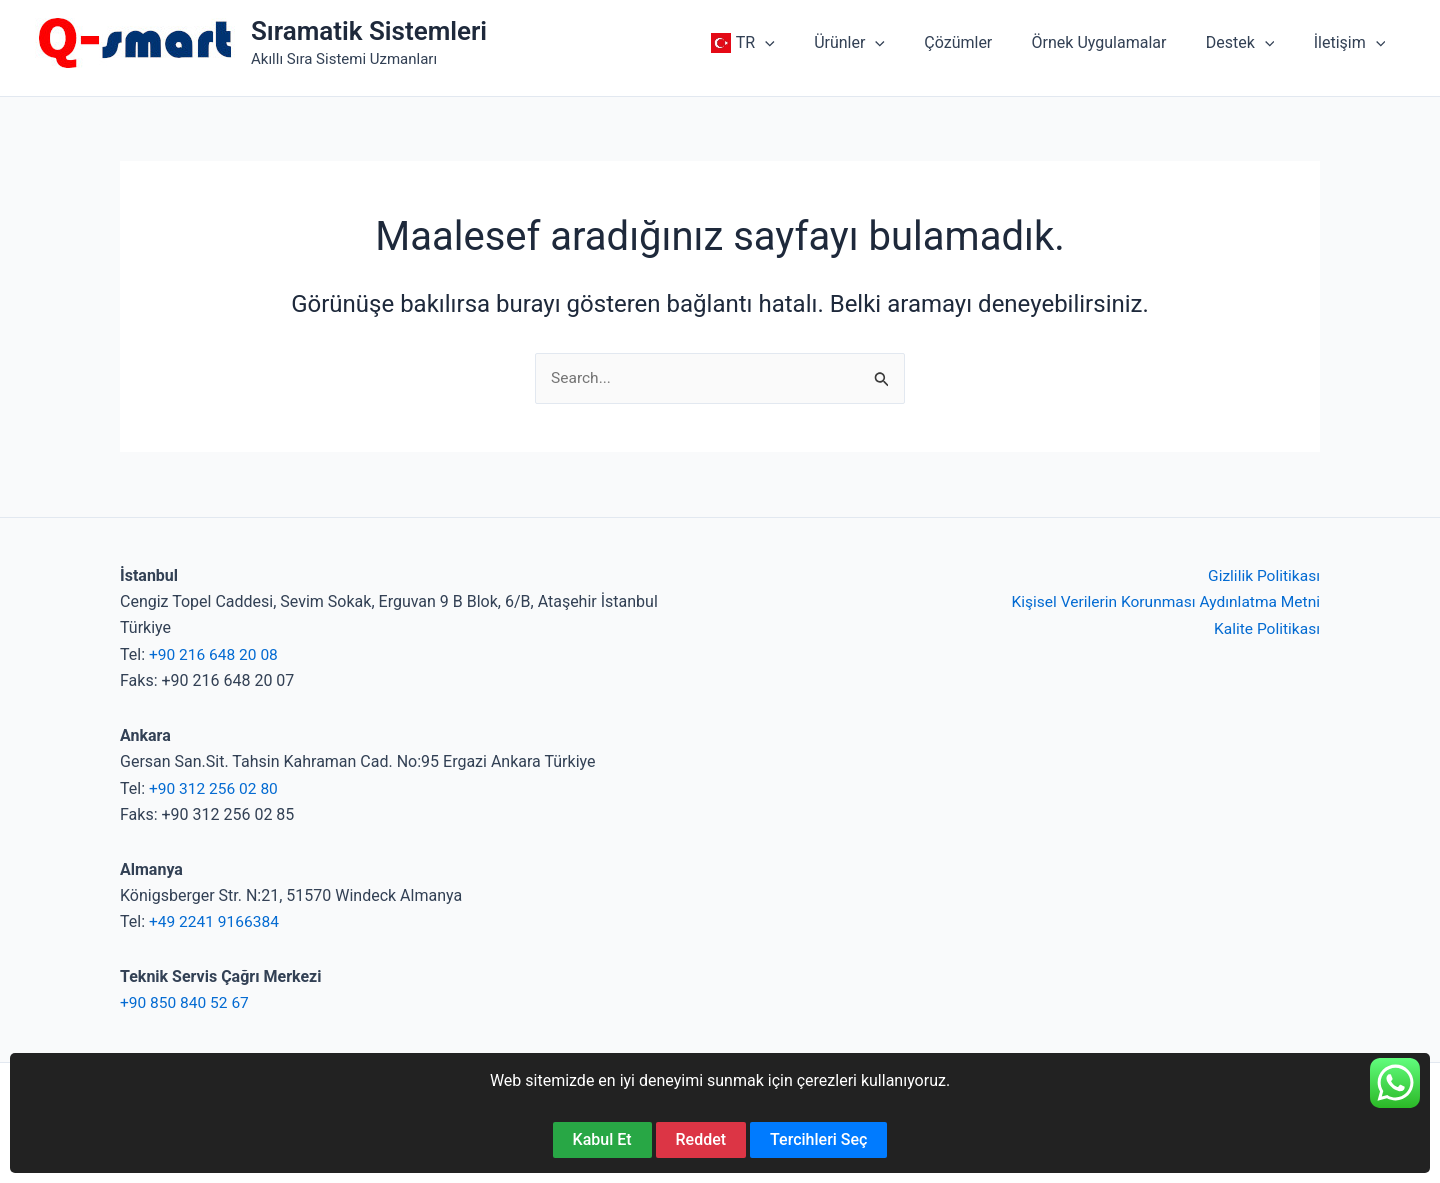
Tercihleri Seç (818, 1139)
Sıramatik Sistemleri (369, 31)
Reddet (701, 1139)
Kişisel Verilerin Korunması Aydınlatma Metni (1161, 602)
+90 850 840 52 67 (186, 1003)
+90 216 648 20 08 (215, 655)
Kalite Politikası (1265, 628)
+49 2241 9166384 (216, 922)
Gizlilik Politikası (1262, 576)
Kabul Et (602, 1139)
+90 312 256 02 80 (215, 788)
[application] (805, 43)
